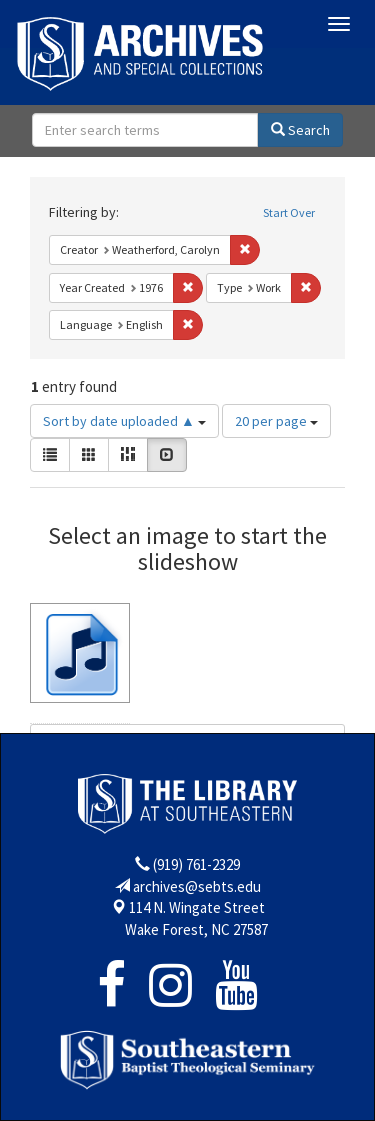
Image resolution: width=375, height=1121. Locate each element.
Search (300, 130)
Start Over (289, 212)
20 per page (276, 421)
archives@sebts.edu (197, 886)
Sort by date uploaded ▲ (124, 421)
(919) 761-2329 (196, 864)
